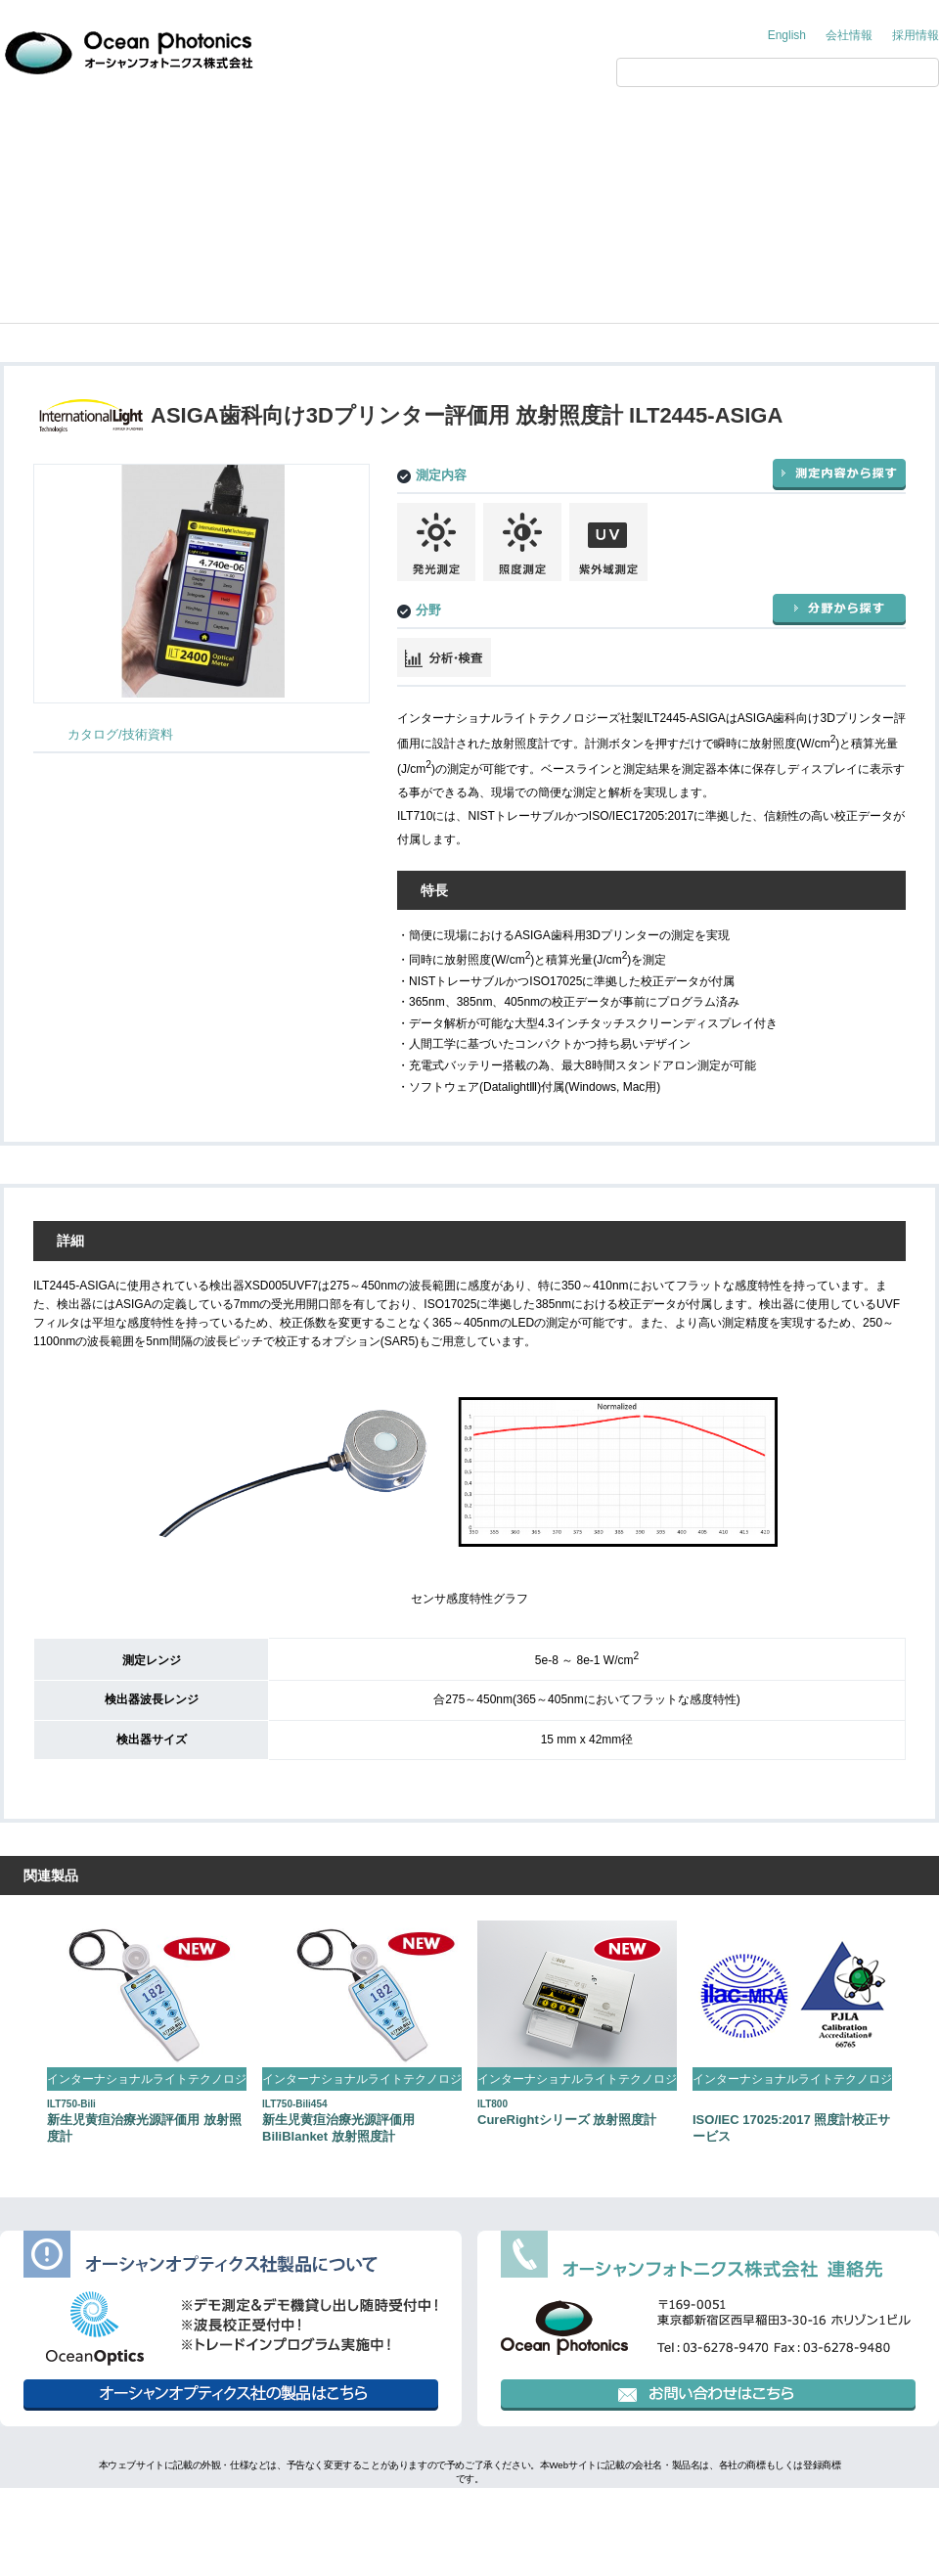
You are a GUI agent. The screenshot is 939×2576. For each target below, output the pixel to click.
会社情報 (849, 35)
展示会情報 (571, 129)
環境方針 (479, 2512)
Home (32, 187)
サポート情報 (718, 129)
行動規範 (555, 2512)
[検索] (757, 72)
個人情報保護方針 (379, 2512)
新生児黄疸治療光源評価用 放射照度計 (144, 2121)
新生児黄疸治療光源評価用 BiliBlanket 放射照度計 (338, 2121)
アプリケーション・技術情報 (424, 129)
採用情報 (915, 35)
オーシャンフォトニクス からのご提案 (102, 129)
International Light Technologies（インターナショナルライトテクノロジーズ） (278, 187)
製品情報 (277, 129)
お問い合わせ (865, 129)
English (787, 35)
